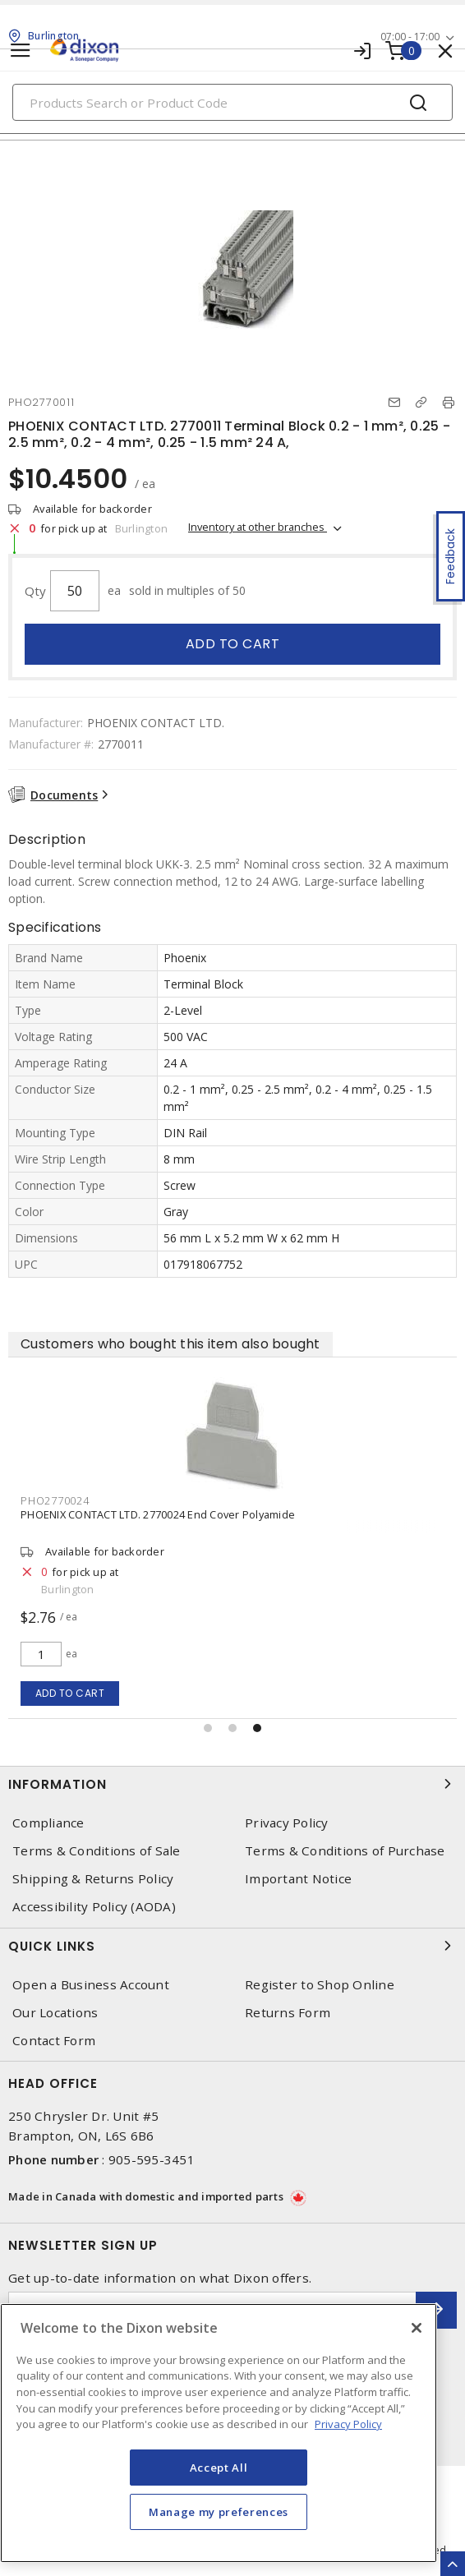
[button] (208, 1728)
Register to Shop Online (319, 1985)
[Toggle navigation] (20, 51)
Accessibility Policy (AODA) (94, 1907)
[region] (218, 2433)
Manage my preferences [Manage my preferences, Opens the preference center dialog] (218, 2512)
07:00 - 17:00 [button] (410, 37)
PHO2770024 (55, 1500)
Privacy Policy (287, 1823)
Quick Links (232, 1946)
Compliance (48, 1823)
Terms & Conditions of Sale (96, 1851)
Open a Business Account (90, 1985)
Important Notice (298, 1879)
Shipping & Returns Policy (92, 1879)
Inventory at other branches (257, 526)
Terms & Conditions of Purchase (345, 1851)
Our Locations (55, 2013)
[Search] (232, 102)
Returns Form (287, 2013)
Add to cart (233, 643)
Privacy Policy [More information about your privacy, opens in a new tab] (348, 2424)
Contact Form (53, 2040)
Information (232, 1784)
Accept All (219, 2467)
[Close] (416, 2328)
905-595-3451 (151, 2159)
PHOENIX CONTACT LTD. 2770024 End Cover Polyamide (158, 1514)
